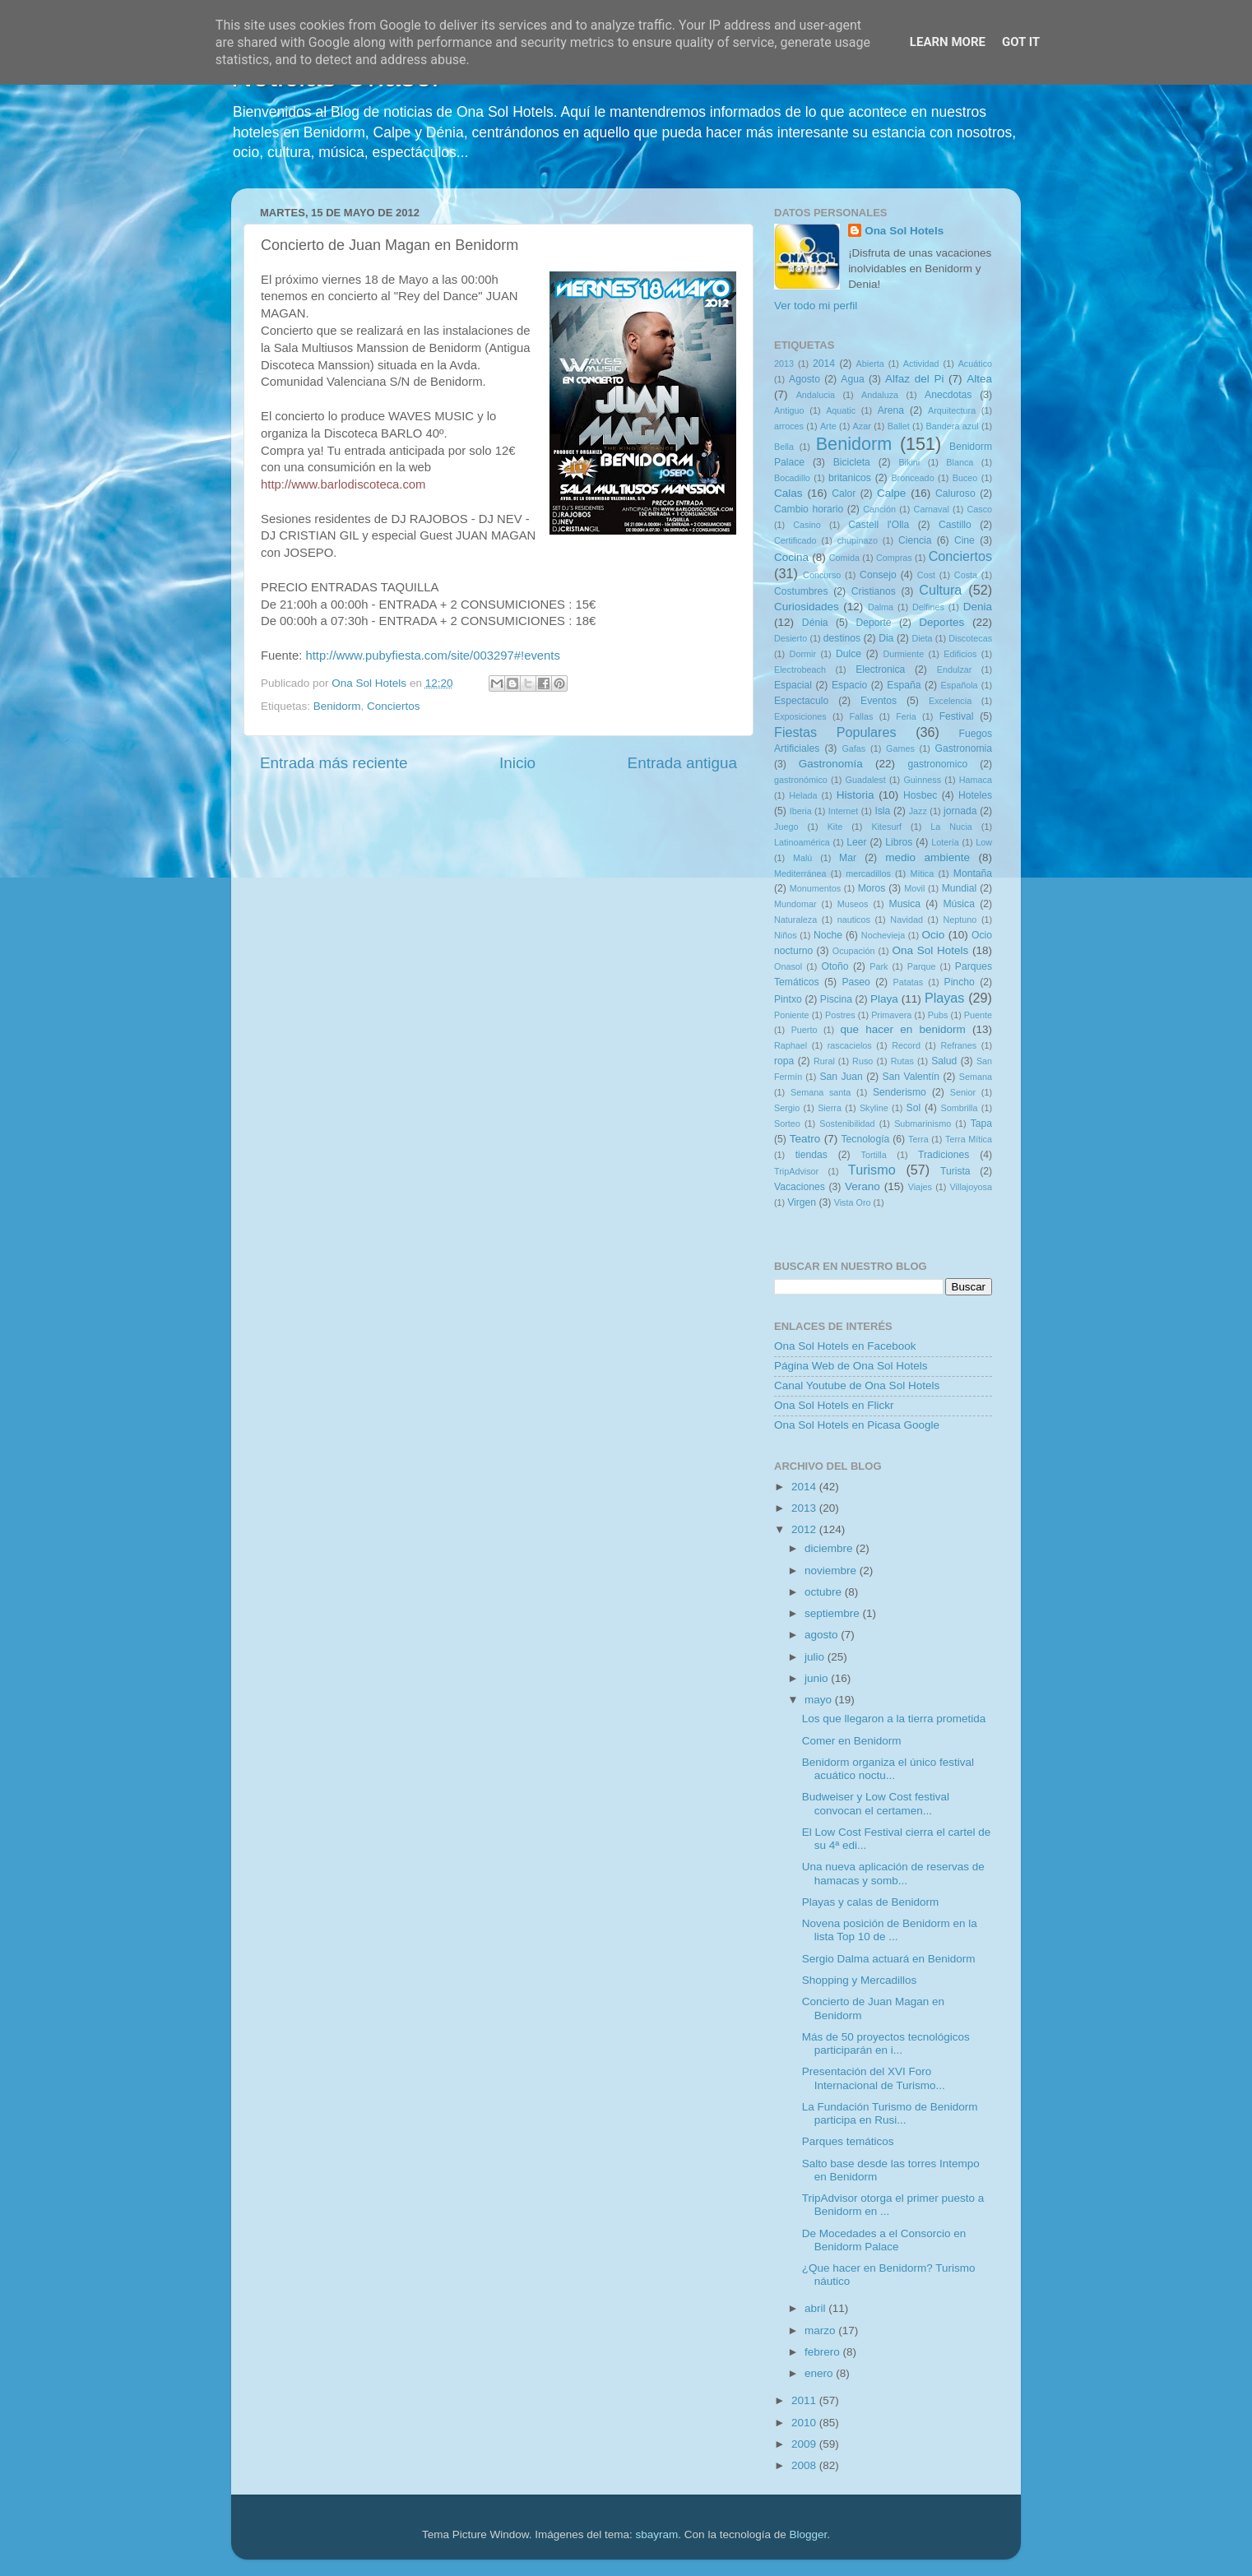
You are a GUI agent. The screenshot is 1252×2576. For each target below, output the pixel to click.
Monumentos (815, 888)
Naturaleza (795, 919)
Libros (898, 842)
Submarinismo (922, 1123)
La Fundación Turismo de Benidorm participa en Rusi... (890, 2113)
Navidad (906, 919)
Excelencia (950, 701)
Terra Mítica (968, 1139)
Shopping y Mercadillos (859, 1980)
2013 (784, 363)
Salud (944, 1061)
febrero (824, 2352)
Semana (975, 1077)
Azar (862, 426)
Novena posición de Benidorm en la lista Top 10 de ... (889, 1930)
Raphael (790, 1045)
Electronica (880, 669)
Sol (914, 1108)
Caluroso (955, 493)
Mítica (922, 873)
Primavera (891, 1015)
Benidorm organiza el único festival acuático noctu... (888, 1768)
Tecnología (866, 1139)
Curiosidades (806, 606)
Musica (904, 904)
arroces (789, 426)
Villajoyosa (971, 1187)
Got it (1021, 42)
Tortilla (874, 1155)
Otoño (834, 966)
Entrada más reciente (334, 762)
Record (906, 1045)
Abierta (870, 363)
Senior (963, 1092)
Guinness (922, 780)
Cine (964, 540)
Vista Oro (852, 1202)
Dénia (815, 622)
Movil (914, 888)
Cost (926, 575)
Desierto (790, 638)
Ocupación (853, 951)
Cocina (791, 557)
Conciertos (393, 706)
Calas (788, 493)
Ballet (899, 426)
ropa (784, 1061)
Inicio (517, 762)
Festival (956, 716)
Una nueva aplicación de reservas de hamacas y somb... (893, 1873)
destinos (841, 638)
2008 (805, 2465)
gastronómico (801, 780)
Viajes (920, 1187)
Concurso (822, 575)
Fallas (861, 716)
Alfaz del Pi (914, 379)
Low (984, 842)
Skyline (874, 1108)
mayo (820, 1699)
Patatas (908, 982)
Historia (855, 795)
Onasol (788, 966)
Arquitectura (952, 410)
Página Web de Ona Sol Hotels (851, 1366)
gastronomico (937, 764)
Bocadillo (792, 478)
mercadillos (868, 873)
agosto (823, 1635)
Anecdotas (948, 395)
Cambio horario (808, 509)
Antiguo (789, 410)
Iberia (801, 811)
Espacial (793, 685)
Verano (862, 1186)
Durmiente (903, 654)
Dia (886, 638)
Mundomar (795, 904)
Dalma (880, 607)
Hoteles (975, 795)
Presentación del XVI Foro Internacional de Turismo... (873, 2078)
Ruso (862, 1061)
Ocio (933, 935)
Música (958, 904)
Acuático (975, 363)
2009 (805, 2444)
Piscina (836, 999)
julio (816, 1657)
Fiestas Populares (835, 732)
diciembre (830, 1548)
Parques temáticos (848, 2141)
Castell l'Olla (878, 524)
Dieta (921, 638)
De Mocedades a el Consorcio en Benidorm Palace (884, 2240)
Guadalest (866, 780)
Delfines (928, 607)
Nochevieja (883, 935)
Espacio (849, 685)
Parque (921, 966)
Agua (852, 379)
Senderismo (899, 1092)
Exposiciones (800, 716)
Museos (853, 904)
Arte (828, 426)
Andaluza (879, 395)
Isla (882, 811)
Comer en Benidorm (852, 1741)
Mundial (959, 888)
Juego (786, 827)
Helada (803, 795)
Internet (843, 811)
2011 (805, 2400)
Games (900, 748)
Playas (945, 997)
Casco (979, 509)
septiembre (834, 1613)
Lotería (945, 842)
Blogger (808, 2534)
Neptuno (959, 919)
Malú (802, 858)
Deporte (873, 622)
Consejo (878, 575)
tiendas (811, 1155)
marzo (821, 2330)
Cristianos (873, 591)
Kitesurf (886, 827)
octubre (825, 1592)
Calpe (891, 493)
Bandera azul (952, 426)
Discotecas (970, 638)
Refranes (958, 1045)
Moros (872, 888)
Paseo (855, 982)
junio (818, 1678)
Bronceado (912, 478)
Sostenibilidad (846, 1123)
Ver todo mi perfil (815, 305)
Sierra (830, 1108)
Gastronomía (831, 764)
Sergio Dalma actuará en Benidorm (889, 1959)
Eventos (878, 701)
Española (959, 685)
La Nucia (951, 827)
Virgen (801, 1202)
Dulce (848, 654)
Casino (807, 525)
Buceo (965, 478)
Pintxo (788, 999)
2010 (805, 2422)
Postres (840, 1015)
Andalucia (815, 395)
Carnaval (931, 509)
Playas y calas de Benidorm (870, 1902)
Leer (856, 842)
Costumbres (801, 591)
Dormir (803, 654)
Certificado (795, 540)
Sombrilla (958, 1108)
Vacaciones (799, 1187)
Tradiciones (943, 1155)
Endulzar (954, 669)
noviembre (832, 1570)
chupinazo (857, 540)
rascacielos (850, 1045)
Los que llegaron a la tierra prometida (894, 1718)
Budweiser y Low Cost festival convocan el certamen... (875, 1803)
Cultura (940, 589)
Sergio (787, 1108)
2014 (824, 363)
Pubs (938, 1015)
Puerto (804, 1030)
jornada (960, 811)
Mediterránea (800, 873)
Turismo (872, 1169)
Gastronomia (964, 748)
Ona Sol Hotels (904, 231)
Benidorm (337, 706)
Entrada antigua (682, 762)
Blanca (959, 462)
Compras (894, 558)
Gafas (853, 748)
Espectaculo (801, 701)
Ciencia (915, 540)
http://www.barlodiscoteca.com (343, 484)
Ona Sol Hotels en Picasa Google (856, 1425)
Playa (884, 999)
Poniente (791, 1015)
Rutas (902, 1061)
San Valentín (910, 1076)
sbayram (657, 2534)
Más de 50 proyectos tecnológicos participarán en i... (886, 2043)
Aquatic (841, 410)
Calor (844, 493)
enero (820, 2373)
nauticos (853, 919)
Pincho (959, 982)
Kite (835, 827)
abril (816, 2308)
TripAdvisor (796, 1171)
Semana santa (821, 1092)
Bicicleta (851, 462)
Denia (977, 606)
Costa (965, 575)
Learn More (947, 42)
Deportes (941, 622)
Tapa (981, 1123)
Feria (906, 716)
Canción (879, 509)
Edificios (960, 654)
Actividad (921, 363)
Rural (824, 1061)
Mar (847, 858)
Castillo (955, 524)
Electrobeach (800, 669)
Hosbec (920, 795)
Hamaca (975, 780)
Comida (844, 558)
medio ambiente (927, 857)
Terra (918, 1139)
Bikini (909, 462)
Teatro (805, 1139)
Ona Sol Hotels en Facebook (845, 1346)
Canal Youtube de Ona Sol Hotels (856, 1385)
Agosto (804, 379)
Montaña (972, 873)
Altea (979, 379)
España (903, 685)
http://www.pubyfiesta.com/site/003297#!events (432, 655)
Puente (978, 1015)
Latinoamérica (802, 842)
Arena (891, 410)
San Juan (840, 1076)
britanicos (849, 478)
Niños (785, 935)
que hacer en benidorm (903, 1029)
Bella (784, 447)
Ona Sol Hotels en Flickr (834, 1405)
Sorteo (787, 1123)
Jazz (918, 811)
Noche (828, 935)
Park (878, 966)
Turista (955, 1171)
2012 (805, 1529)
